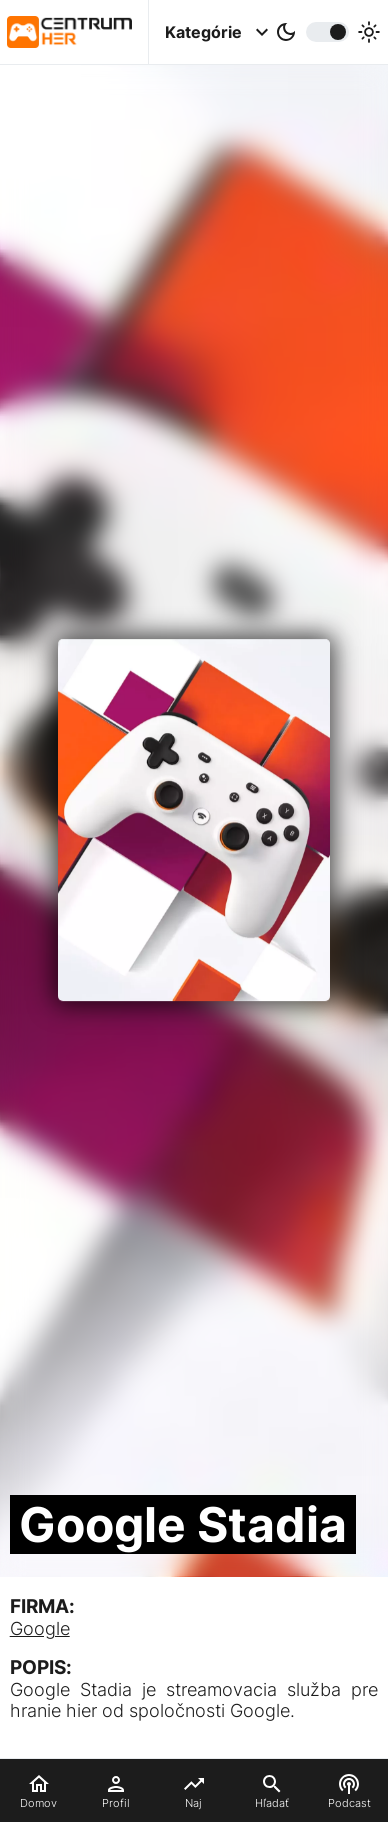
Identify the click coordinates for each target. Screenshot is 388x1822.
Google (40, 1628)
